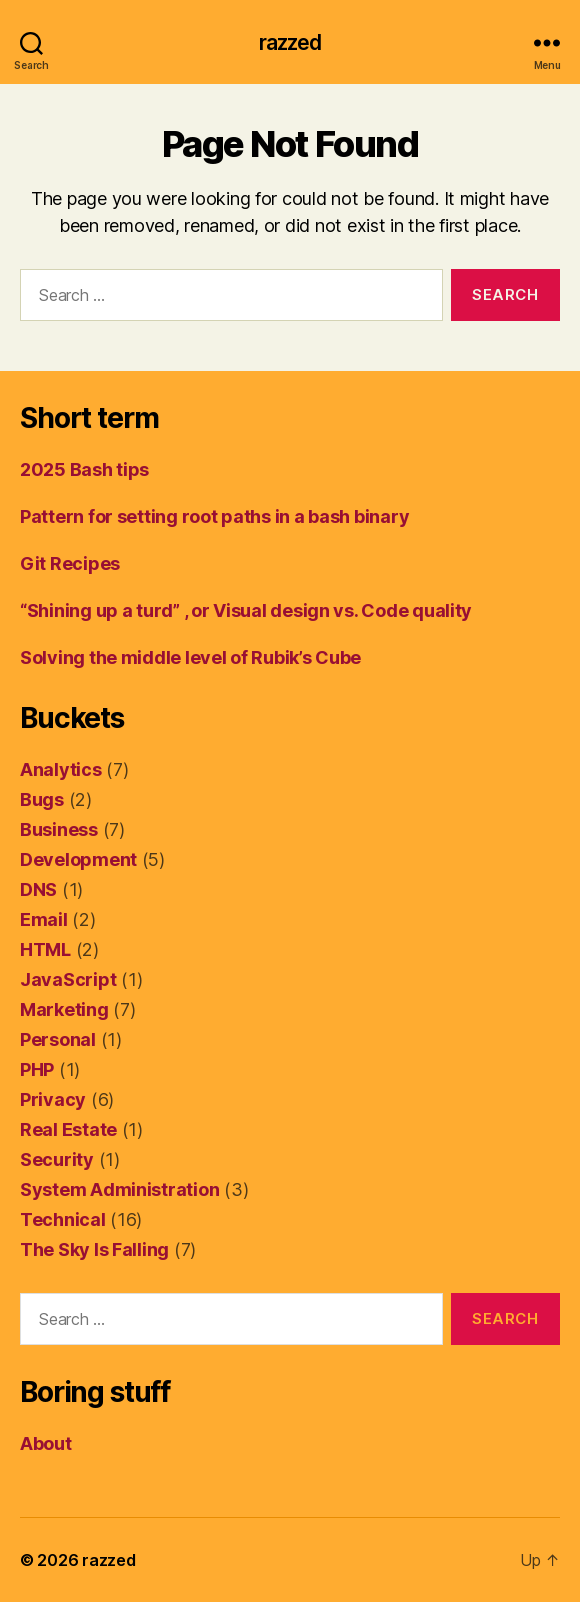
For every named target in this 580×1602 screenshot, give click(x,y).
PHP (37, 1069)
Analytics (61, 769)
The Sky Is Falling (94, 1249)
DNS (38, 889)
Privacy (53, 1099)
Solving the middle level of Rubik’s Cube (190, 657)
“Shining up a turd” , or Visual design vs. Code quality (246, 610)
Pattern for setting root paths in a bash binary (214, 516)
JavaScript (68, 979)
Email (44, 919)
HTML (45, 949)
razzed (290, 42)
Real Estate (68, 1129)
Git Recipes (70, 563)
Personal (58, 1039)
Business (59, 829)
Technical (63, 1219)
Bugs (42, 799)
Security (57, 1159)
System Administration (119, 1189)
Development (78, 859)
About (46, 1443)
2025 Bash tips (84, 469)
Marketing (64, 1009)
